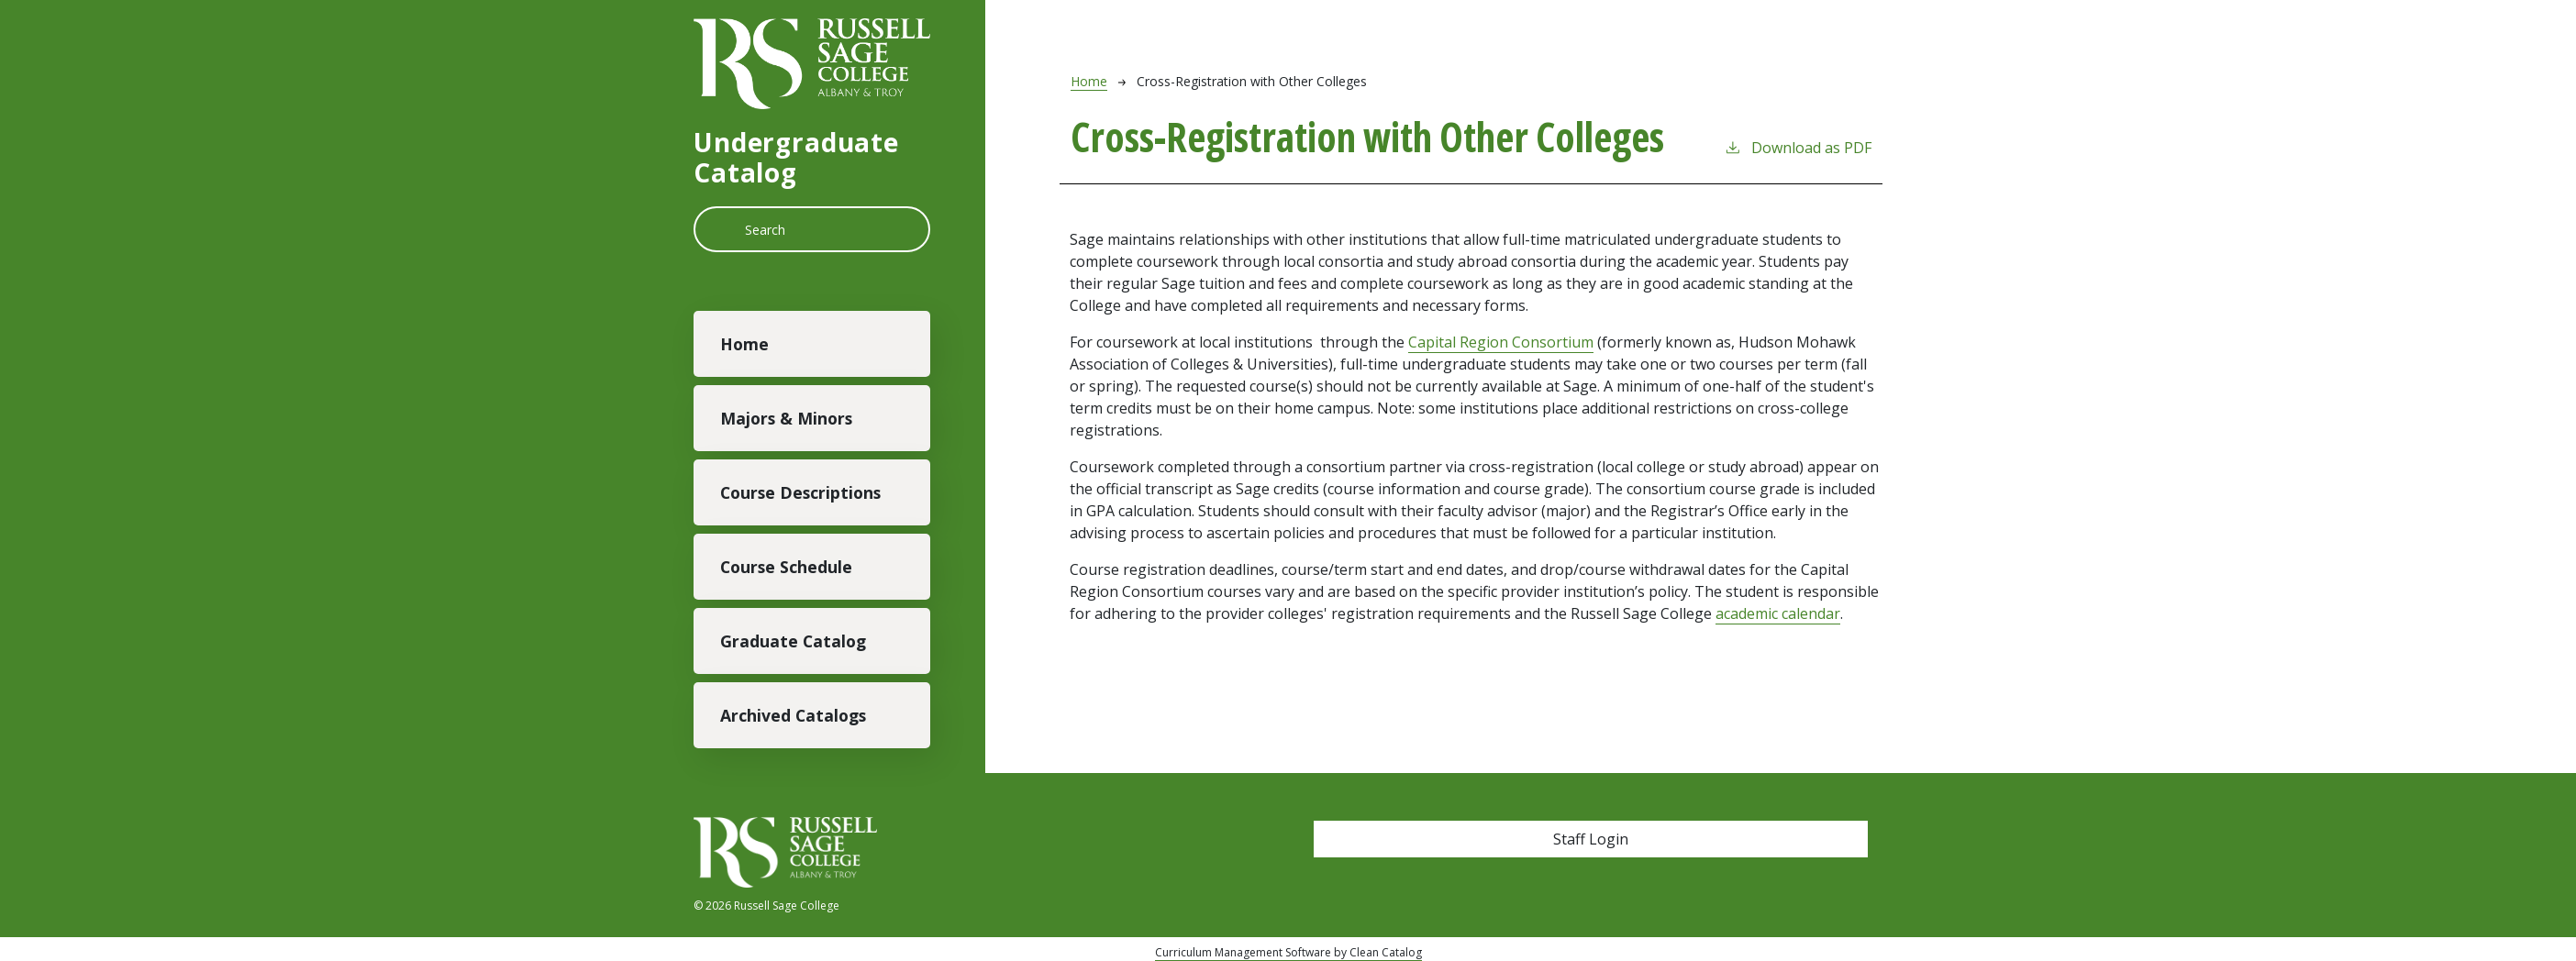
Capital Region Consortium (1500, 342)
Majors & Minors (786, 418)
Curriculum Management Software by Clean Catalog (1288, 952)
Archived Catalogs (793, 715)
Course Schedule (786, 567)
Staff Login (1590, 839)
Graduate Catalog (793, 641)
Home (744, 344)
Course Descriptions (800, 492)
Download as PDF (1797, 147)
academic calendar (1777, 613)
